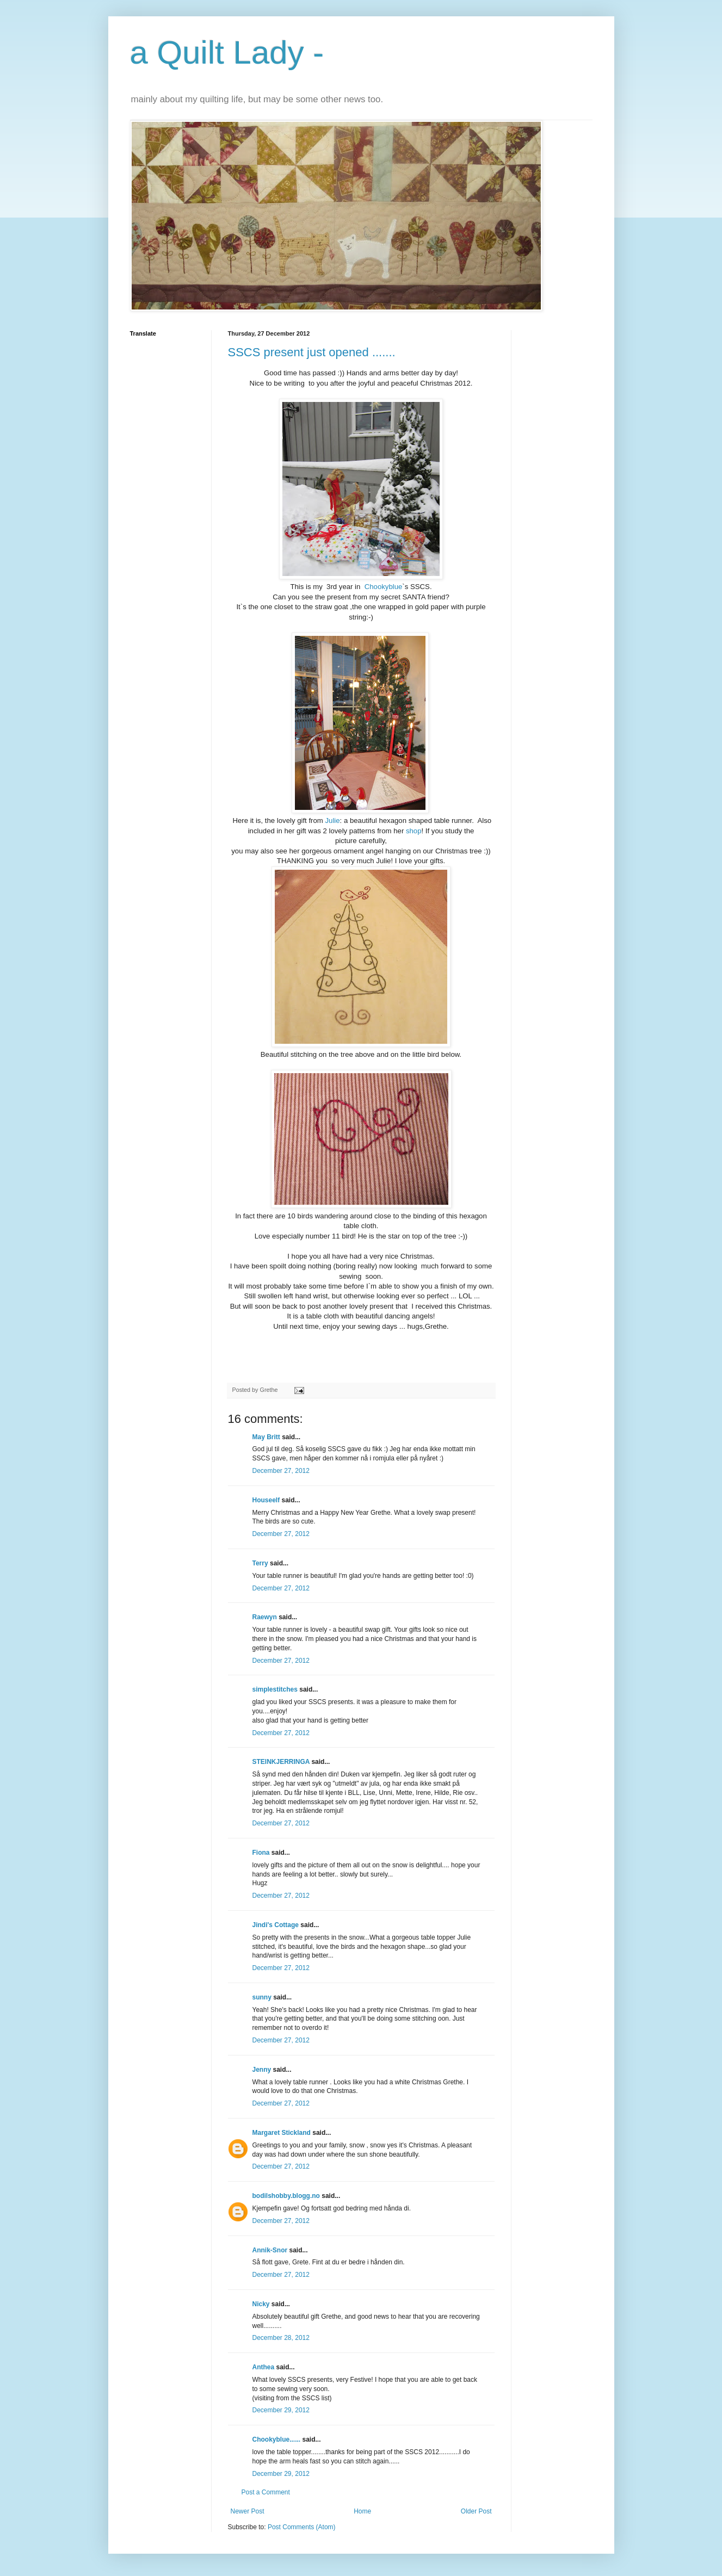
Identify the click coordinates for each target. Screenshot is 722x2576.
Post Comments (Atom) (302, 2527)
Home (362, 2511)
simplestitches (275, 1689)
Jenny (261, 2069)
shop (412, 831)
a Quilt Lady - (227, 52)
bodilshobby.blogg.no (286, 2196)
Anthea (263, 2367)
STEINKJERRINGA (281, 1762)
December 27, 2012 (281, 1471)
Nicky (261, 2304)
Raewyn (264, 1617)
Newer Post (247, 2511)
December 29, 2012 (281, 2410)
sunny (261, 1997)
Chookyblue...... (276, 2439)
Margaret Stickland (281, 2133)
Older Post (476, 2511)
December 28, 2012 (281, 2338)
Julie (331, 820)
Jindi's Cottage (275, 1925)
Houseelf (266, 1500)
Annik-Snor (270, 2250)
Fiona (261, 1852)
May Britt (266, 1437)
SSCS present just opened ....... (312, 352)
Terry (260, 1563)
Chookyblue (384, 587)
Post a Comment (266, 2492)
